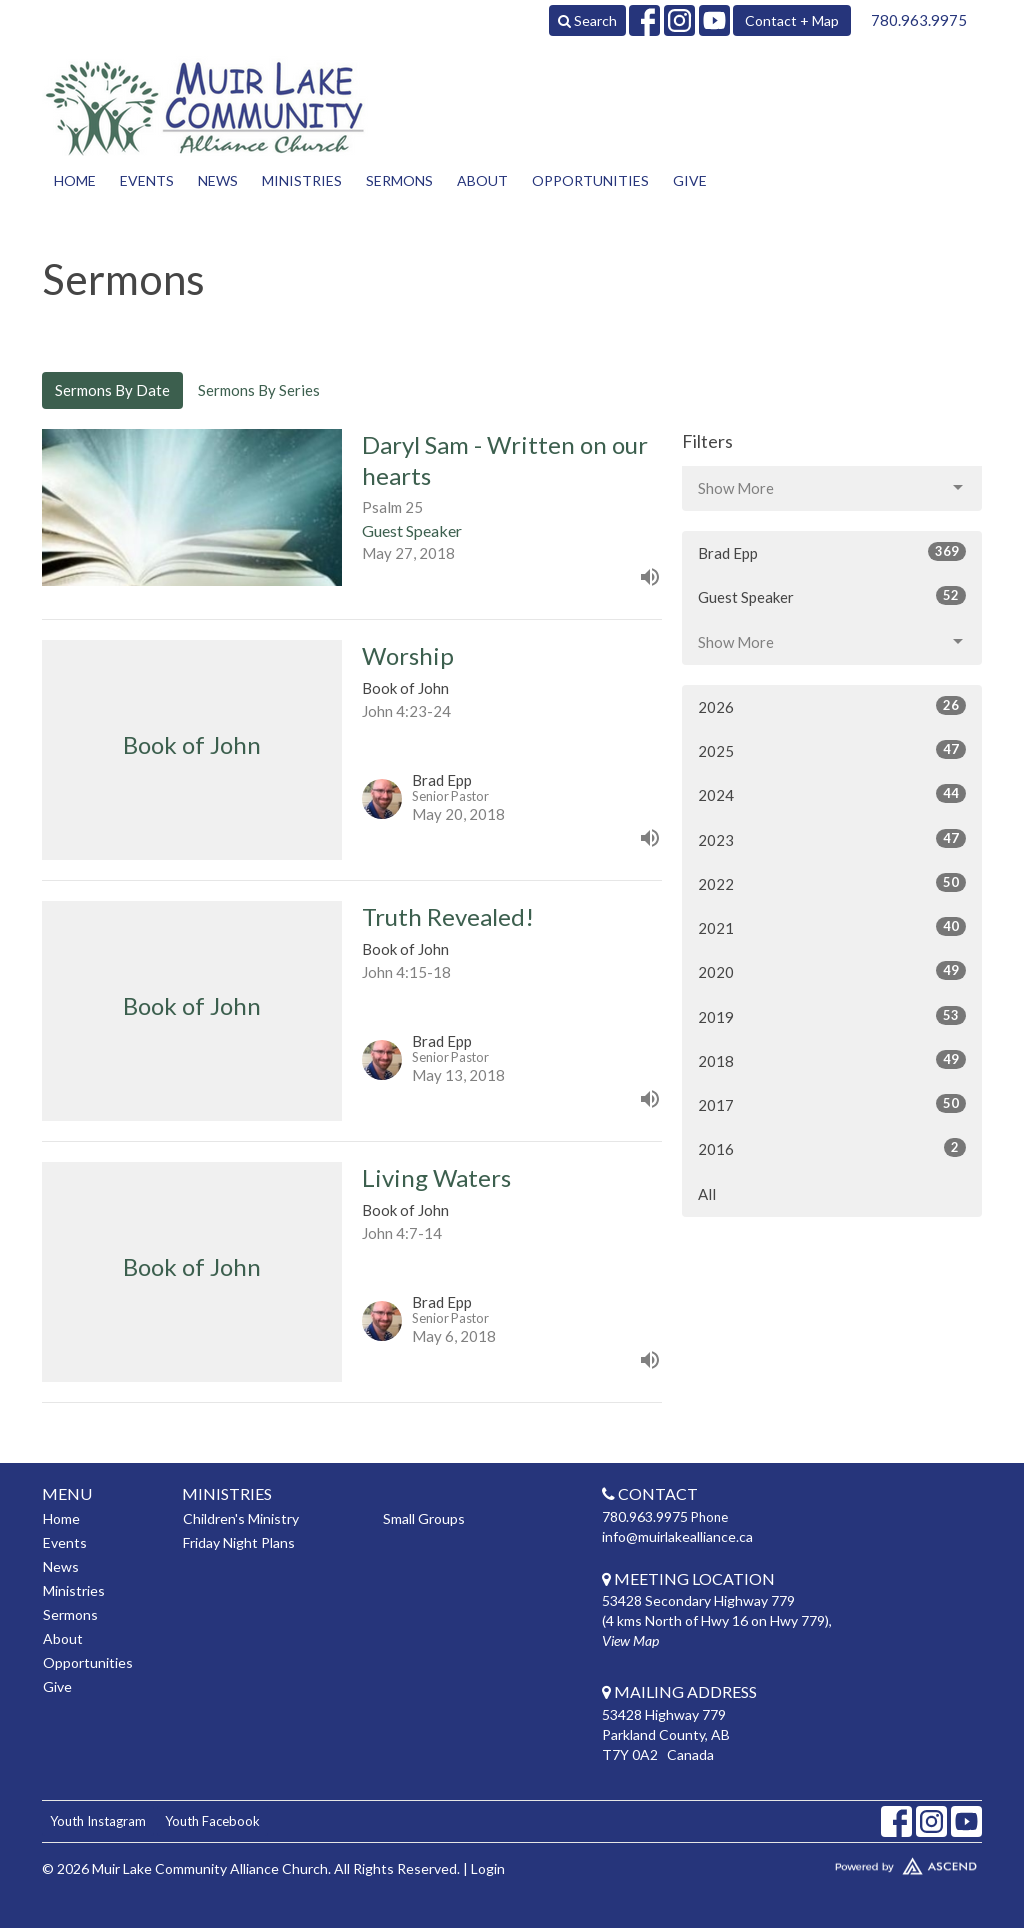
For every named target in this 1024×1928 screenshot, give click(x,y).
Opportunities (590, 180)
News (218, 180)
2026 (832, 706)
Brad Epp (832, 552)
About (482, 180)
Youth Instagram (98, 1821)
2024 (832, 794)
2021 (832, 927)
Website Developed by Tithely (872, 1862)
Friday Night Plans (239, 1542)
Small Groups (424, 1518)
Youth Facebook (212, 1821)
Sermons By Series (259, 390)
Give (690, 180)
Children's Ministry (241, 1518)
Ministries (302, 180)
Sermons (399, 180)
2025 (832, 750)
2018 (832, 1060)
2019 (832, 1016)
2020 (832, 971)
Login (488, 1868)
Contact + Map (792, 20)
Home (75, 180)
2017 (832, 1104)
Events (147, 180)
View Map (630, 1640)
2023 (832, 839)
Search (587, 20)
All (707, 1194)
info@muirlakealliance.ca (677, 1536)
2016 (832, 1148)
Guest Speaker (832, 596)
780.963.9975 (919, 20)
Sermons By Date (112, 390)
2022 (832, 883)
